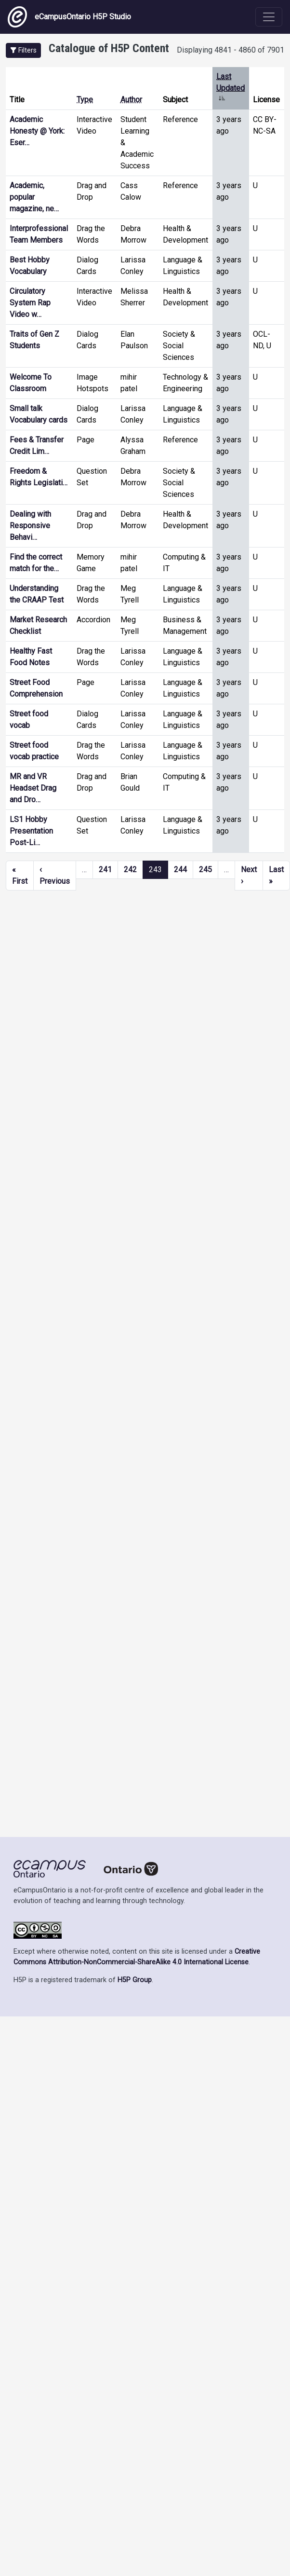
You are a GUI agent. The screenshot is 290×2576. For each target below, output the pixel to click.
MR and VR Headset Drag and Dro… (33, 788)
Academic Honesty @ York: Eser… (37, 131)
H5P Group (135, 1980)
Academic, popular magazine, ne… (34, 197)
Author (131, 99)
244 (180, 869)
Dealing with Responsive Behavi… (30, 525)
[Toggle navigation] (268, 17)
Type (85, 99)
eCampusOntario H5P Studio (69, 16)
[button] (23, 50)
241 (105, 869)
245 (205, 869)
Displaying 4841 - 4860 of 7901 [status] (230, 50)
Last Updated (230, 88)
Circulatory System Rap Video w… (30, 303)
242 (130, 869)
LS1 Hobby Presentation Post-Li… (31, 831)
